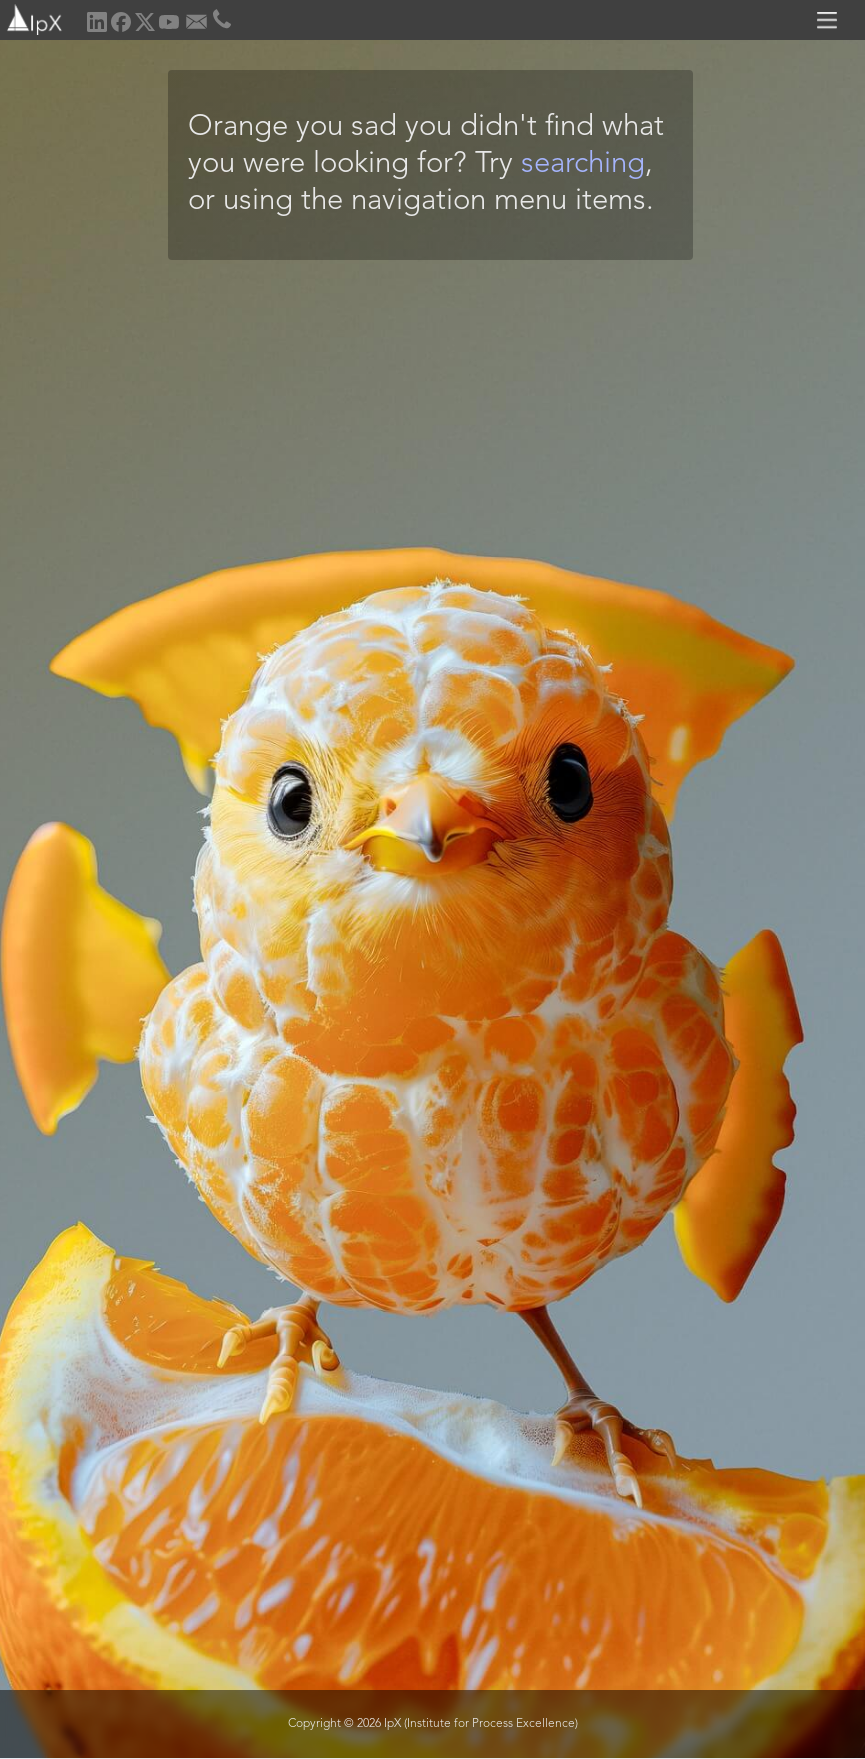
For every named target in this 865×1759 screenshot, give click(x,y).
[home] (32, 17)
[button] (830, 20)
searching (583, 164)
